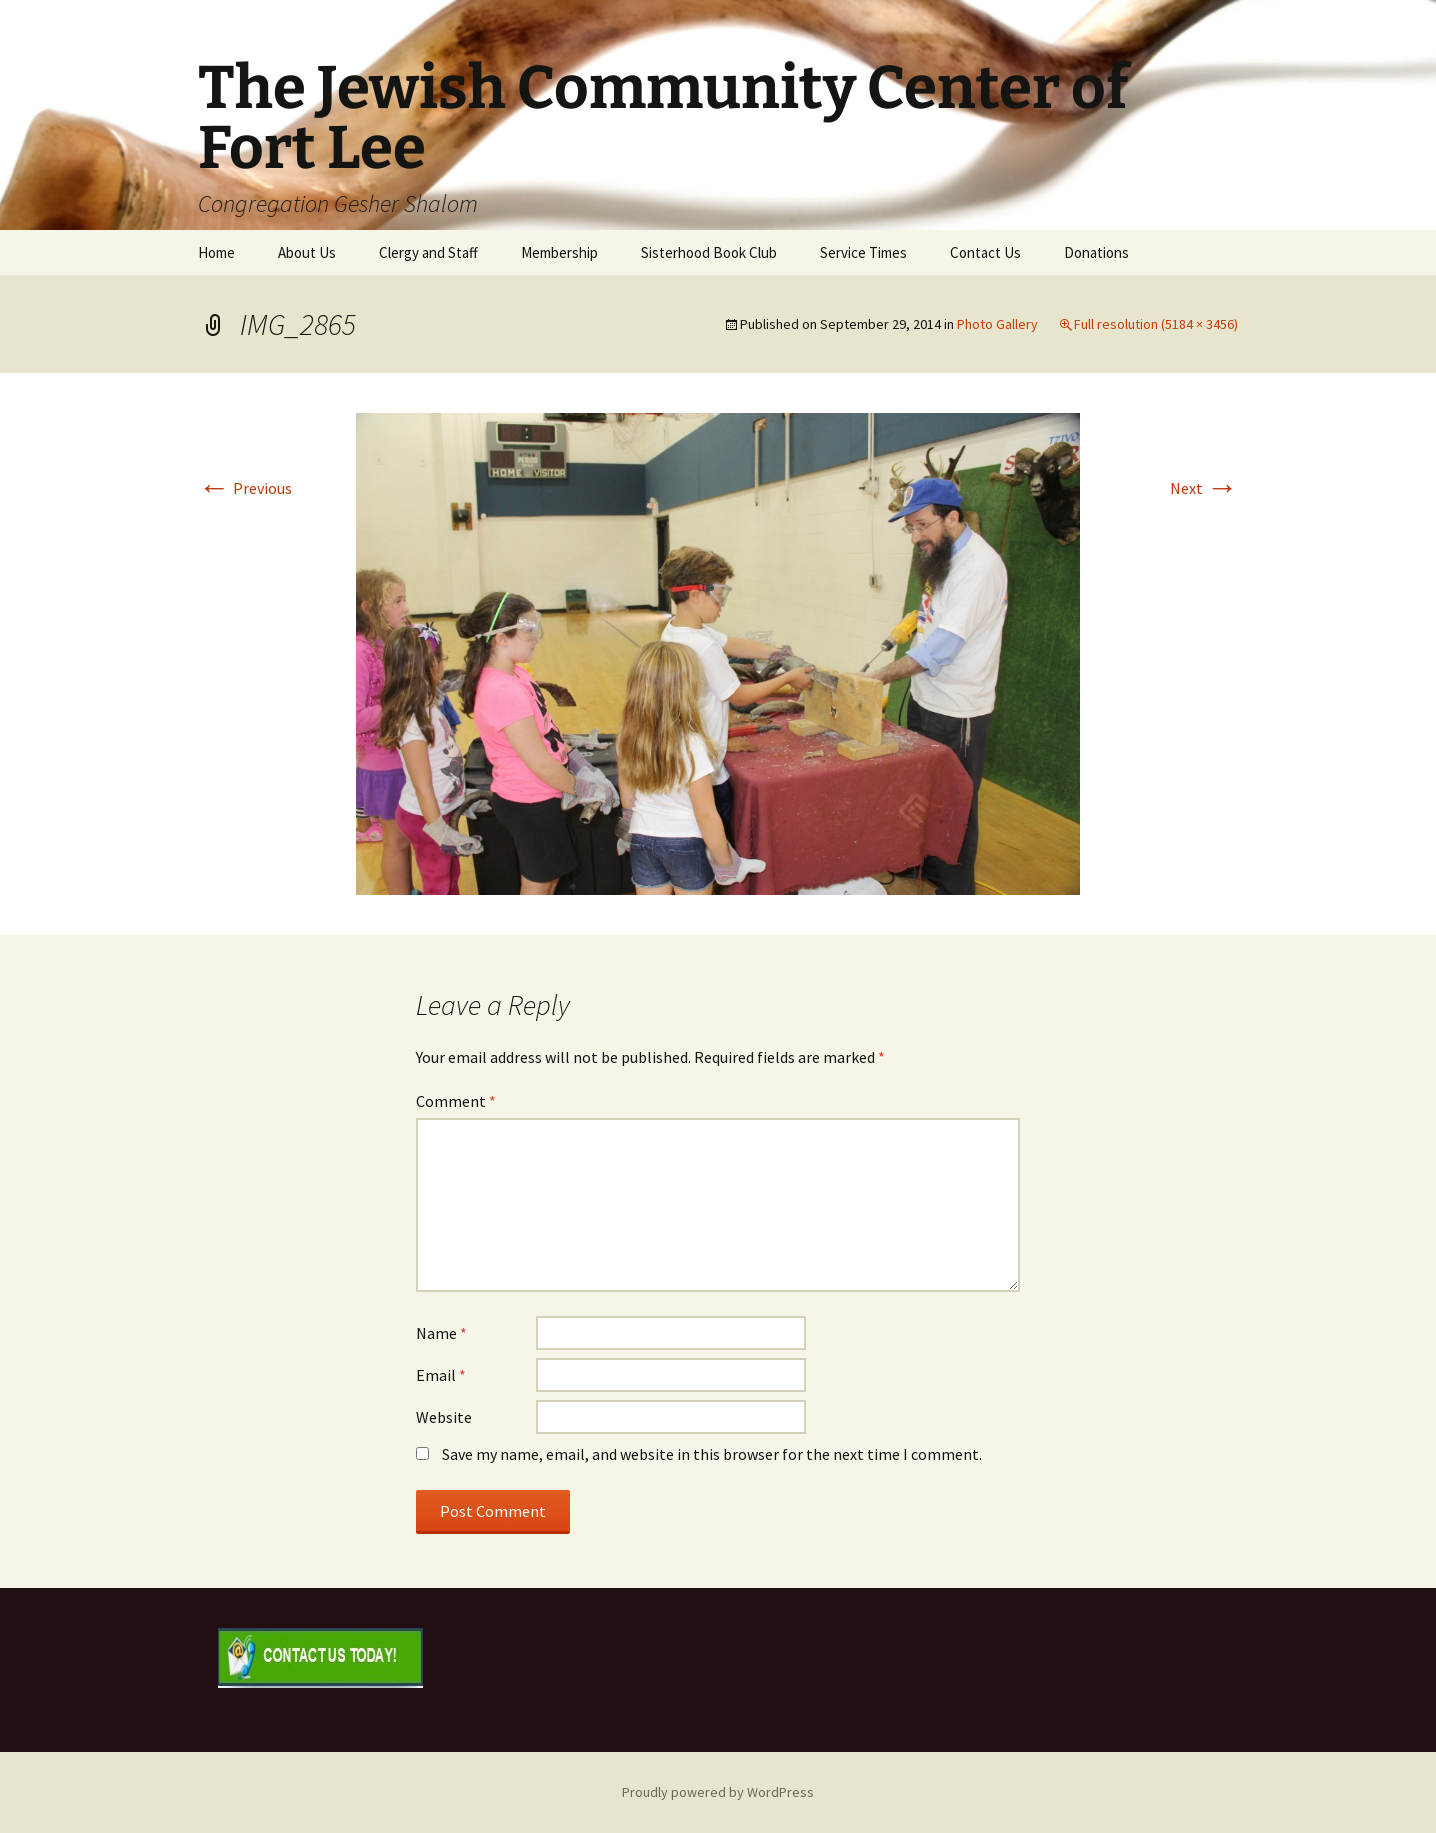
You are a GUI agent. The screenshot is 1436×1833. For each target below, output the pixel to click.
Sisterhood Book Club (709, 252)
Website (444, 1417)
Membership (559, 252)
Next (1204, 488)
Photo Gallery (997, 324)
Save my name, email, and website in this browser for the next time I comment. (712, 1454)
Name (441, 1333)
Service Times (863, 252)
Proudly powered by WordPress (718, 1792)
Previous (245, 488)
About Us (307, 252)
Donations (1096, 252)
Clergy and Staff (428, 252)
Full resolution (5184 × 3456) (1156, 324)
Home (216, 252)
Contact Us (985, 252)
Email (441, 1375)
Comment (456, 1101)
